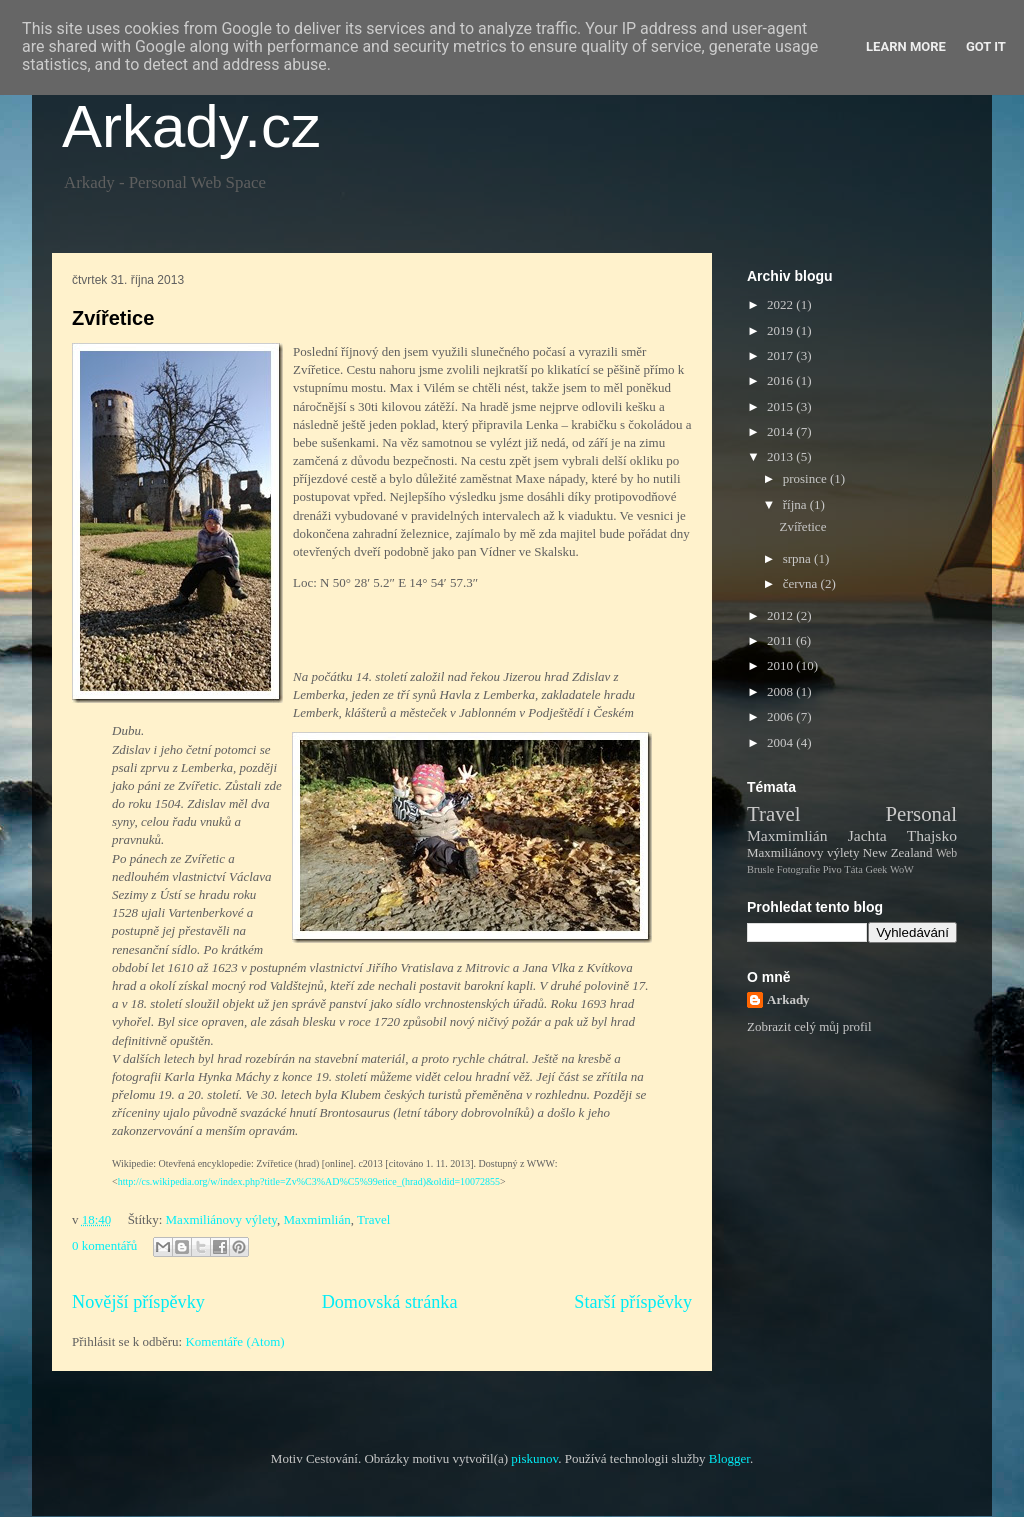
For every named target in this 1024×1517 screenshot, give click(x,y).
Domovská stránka (390, 1302)
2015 (781, 406)
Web (946, 853)
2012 (781, 615)
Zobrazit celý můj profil (809, 1026)
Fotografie (798, 869)
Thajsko (932, 835)
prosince (806, 478)
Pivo (832, 869)
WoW (902, 869)
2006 (781, 716)
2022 (781, 304)
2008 (781, 691)
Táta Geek (865, 869)
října (796, 504)
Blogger (729, 1458)
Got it (986, 46)
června (802, 583)
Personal (921, 813)
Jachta (867, 835)
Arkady (788, 999)
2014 (781, 431)
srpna (798, 558)
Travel (373, 1219)
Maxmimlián (317, 1219)
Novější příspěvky (138, 1302)
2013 (781, 456)
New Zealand (898, 852)
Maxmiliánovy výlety (221, 1219)
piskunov (534, 1458)
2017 (781, 355)
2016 (781, 380)
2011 (781, 640)
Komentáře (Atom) (234, 1341)
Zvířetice (113, 318)
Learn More (906, 46)
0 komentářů (104, 1245)
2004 (781, 742)
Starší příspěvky (633, 1302)
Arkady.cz (191, 126)
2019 (781, 330)
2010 (781, 665)
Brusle (760, 869)
